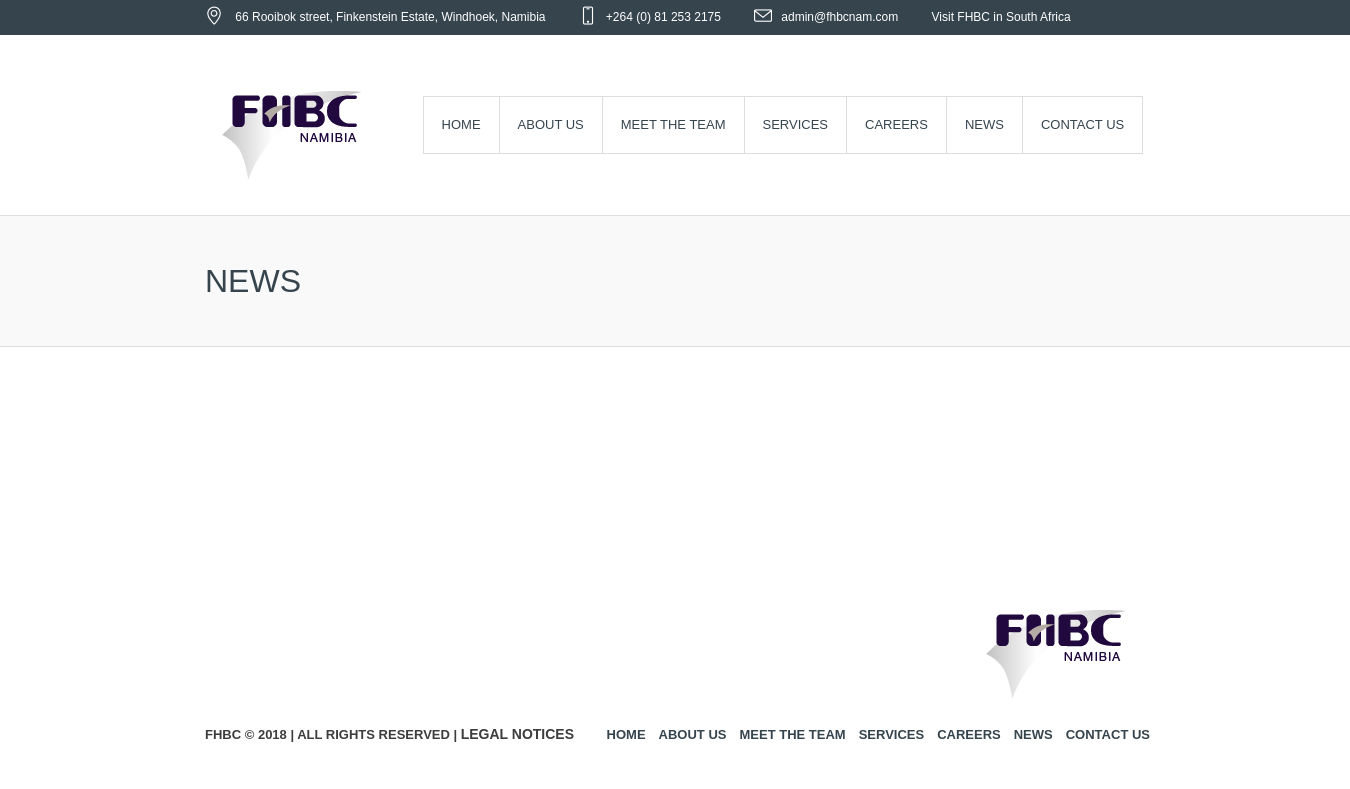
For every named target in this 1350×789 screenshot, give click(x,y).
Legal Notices (517, 734)
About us (693, 734)
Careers (969, 734)
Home (626, 734)
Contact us (1108, 734)
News (1033, 734)
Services (892, 734)
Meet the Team (792, 734)
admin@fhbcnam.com (839, 17)
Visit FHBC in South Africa (1001, 17)
